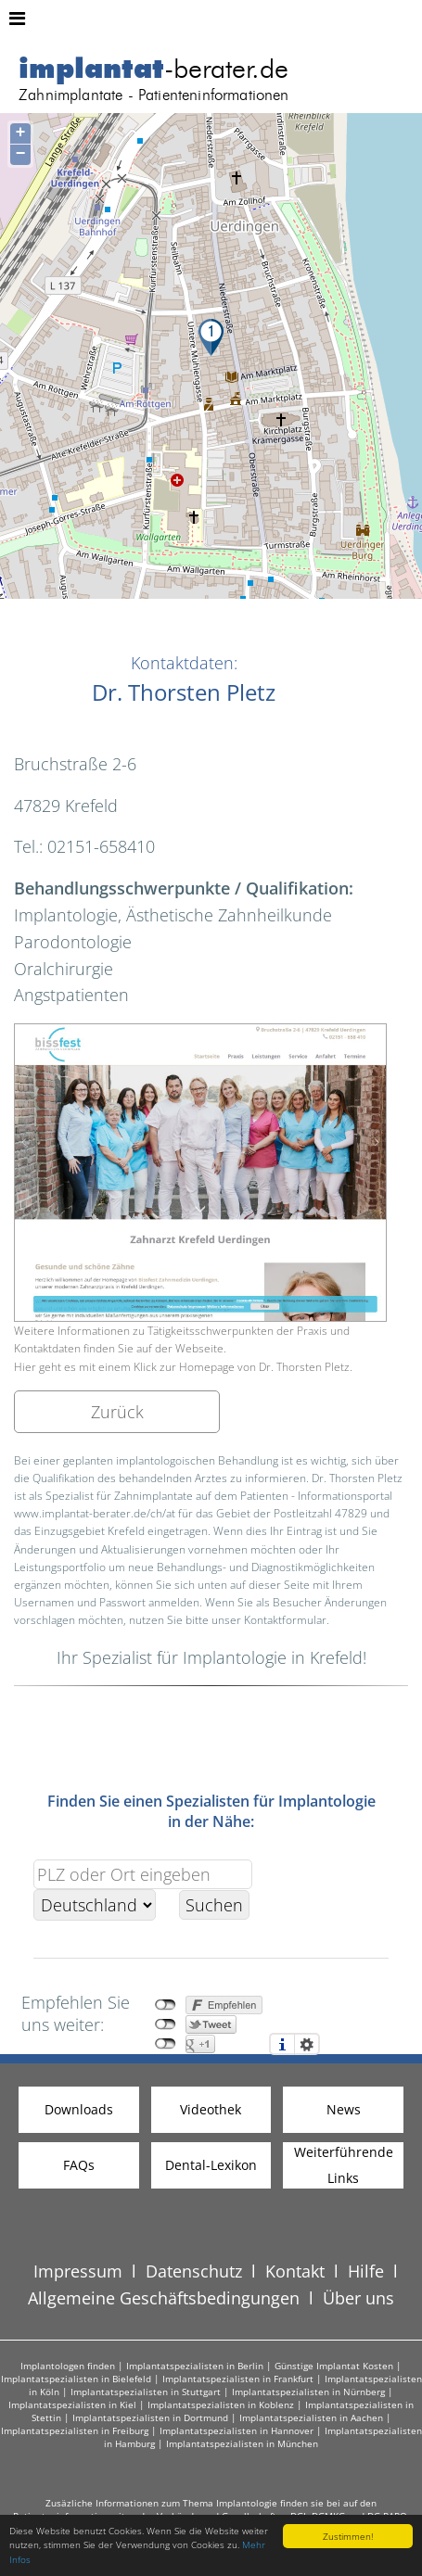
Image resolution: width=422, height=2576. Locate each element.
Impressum (77, 2271)
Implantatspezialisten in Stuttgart (145, 2391)
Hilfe (366, 2271)
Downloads (79, 2109)
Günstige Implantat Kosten (334, 2365)
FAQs (79, 2165)
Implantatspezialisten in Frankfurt (237, 2378)
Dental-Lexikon (211, 2165)
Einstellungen (307, 2044)
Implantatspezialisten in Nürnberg (308, 2391)
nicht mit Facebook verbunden (165, 2005)
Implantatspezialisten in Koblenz (220, 2404)
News (343, 2109)
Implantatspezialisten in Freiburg (74, 2430)
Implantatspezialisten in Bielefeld (76, 2378)
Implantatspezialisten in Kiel (72, 2404)
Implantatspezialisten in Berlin (194, 2365)
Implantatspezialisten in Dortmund (150, 2417)
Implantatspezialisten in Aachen (311, 2417)
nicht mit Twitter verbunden (165, 2024)
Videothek (210, 2109)
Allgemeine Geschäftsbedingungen (164, 2298)
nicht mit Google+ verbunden (165, 2043)
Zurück (117, 1412)
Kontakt (295, 2271)
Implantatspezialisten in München (242, 2443)
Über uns (358, 2298)
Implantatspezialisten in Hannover (236, 2430)
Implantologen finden (67, 2365)
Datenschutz (194, 2271)
